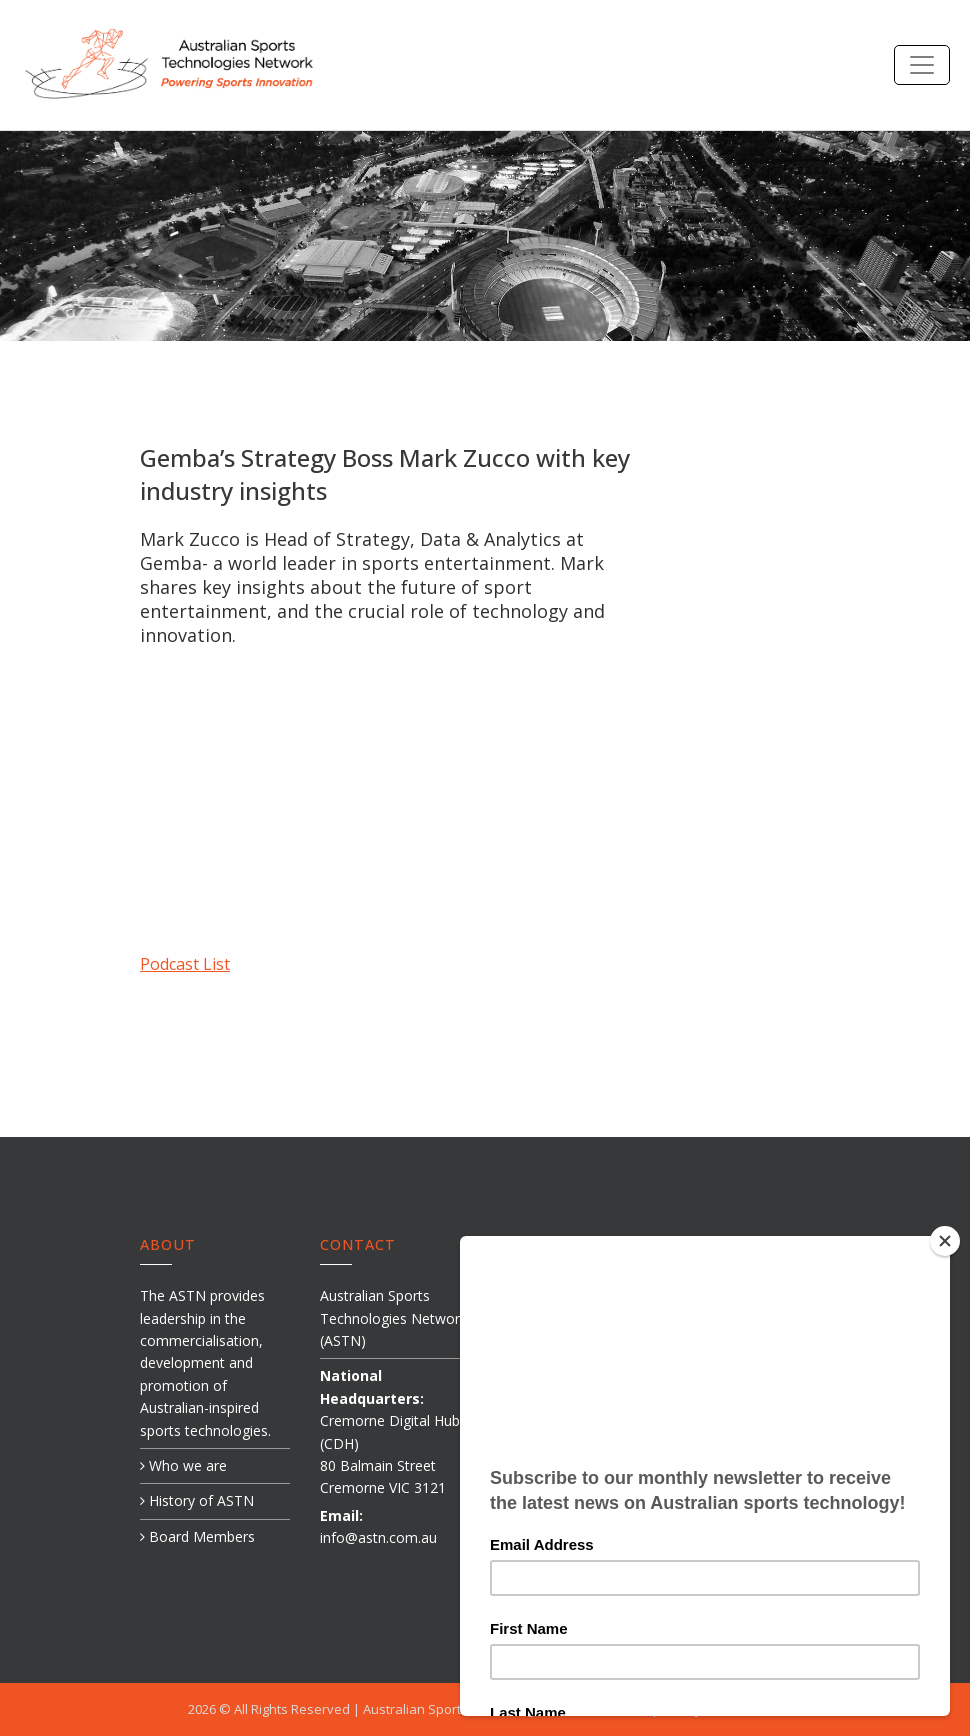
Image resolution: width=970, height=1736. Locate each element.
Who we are (183, 1465)
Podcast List (185, 964)
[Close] (949, 1241)
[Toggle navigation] (922, 65)
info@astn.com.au (378, 1537)
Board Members (197, 1536)
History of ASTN (197, 1500)
